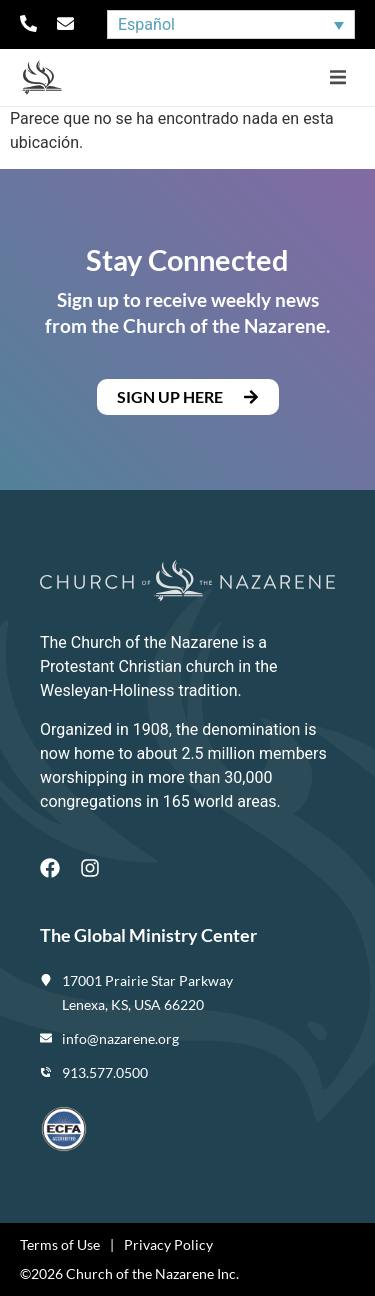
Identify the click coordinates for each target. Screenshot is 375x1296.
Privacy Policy (168, 1244)
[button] (337, 77)
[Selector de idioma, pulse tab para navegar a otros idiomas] (231, 24)
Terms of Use (60, 1244)
